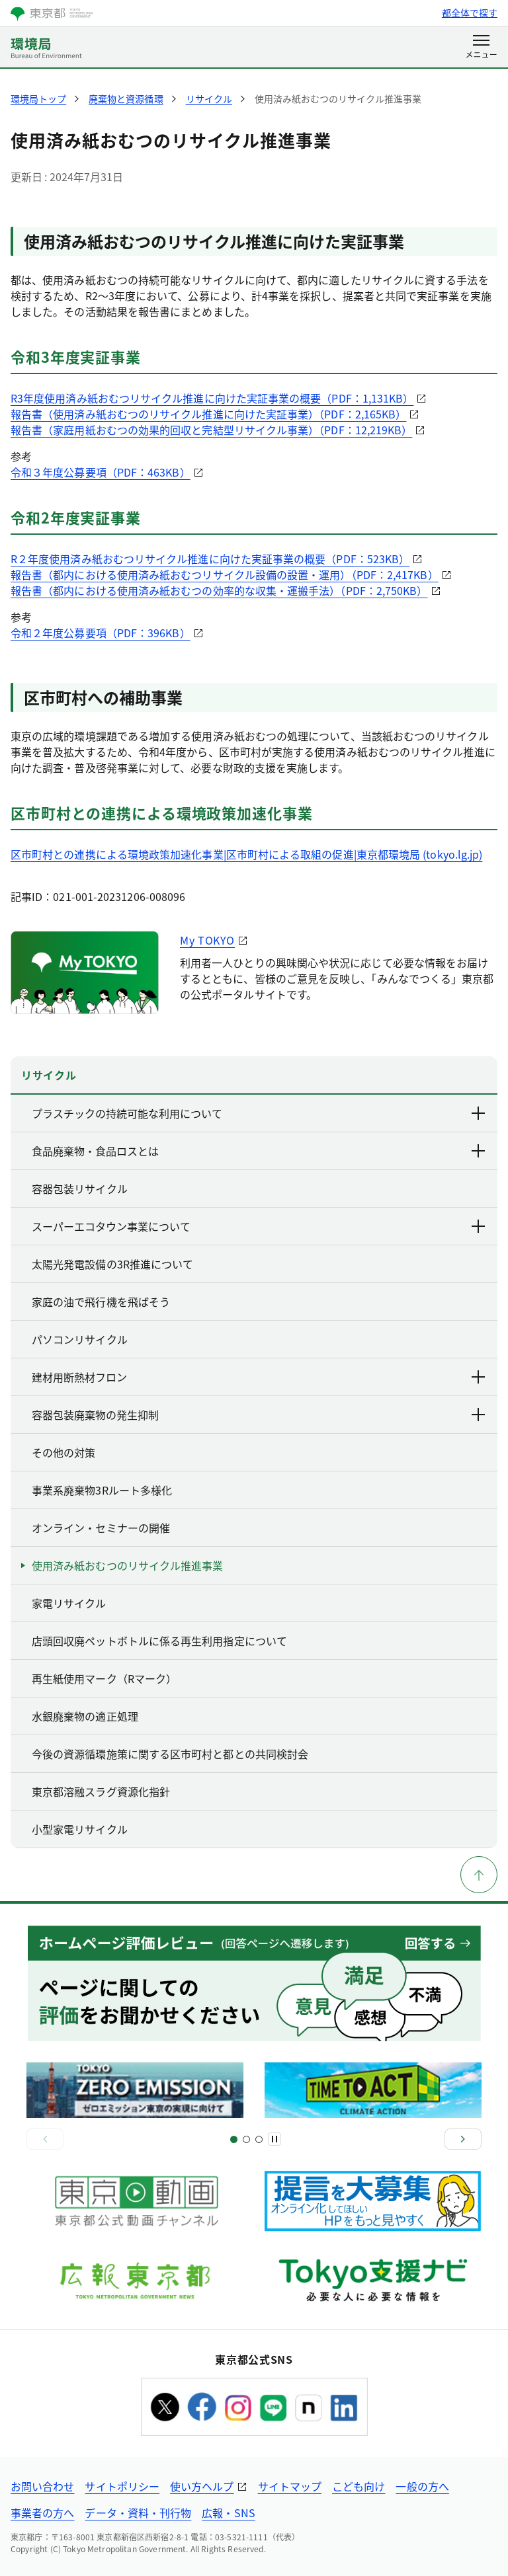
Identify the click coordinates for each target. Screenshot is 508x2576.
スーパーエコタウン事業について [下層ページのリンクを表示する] (259, 1226)
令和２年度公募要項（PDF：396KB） (100, 633)
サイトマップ (289, 2486)
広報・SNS (228, 2512)
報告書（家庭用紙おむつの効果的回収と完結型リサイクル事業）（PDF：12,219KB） (211, 430)
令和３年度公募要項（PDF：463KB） (100, 472)
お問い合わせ (42, 2486)
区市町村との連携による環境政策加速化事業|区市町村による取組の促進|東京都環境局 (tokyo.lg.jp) (246, 854)
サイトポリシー (122, 2486)
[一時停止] (274, 2139)
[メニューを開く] (481, 47)
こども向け (358, 2486)
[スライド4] (259, 2139)
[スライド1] (233, 2139)
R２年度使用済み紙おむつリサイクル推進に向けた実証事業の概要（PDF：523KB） (210, 558)
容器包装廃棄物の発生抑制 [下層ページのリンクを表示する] (259, 1415)
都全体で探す (469, 12)
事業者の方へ (42, 2512)
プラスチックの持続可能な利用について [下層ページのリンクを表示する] (259, 1113)
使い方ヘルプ (201, 2486)
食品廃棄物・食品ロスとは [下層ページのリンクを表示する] (259, 1151)
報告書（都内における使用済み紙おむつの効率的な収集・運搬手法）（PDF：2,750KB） (219, 590)
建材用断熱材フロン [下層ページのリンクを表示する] (259, 1377)
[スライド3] (246, 2139)
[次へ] (463, 2139)
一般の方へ (422, 2486)
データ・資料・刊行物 (138, 2512)
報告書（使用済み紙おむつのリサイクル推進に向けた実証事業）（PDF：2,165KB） (208, 414)
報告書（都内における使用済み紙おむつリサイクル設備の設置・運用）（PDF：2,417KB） (225, 574)
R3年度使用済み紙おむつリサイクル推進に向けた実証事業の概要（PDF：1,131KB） (212, 398)
